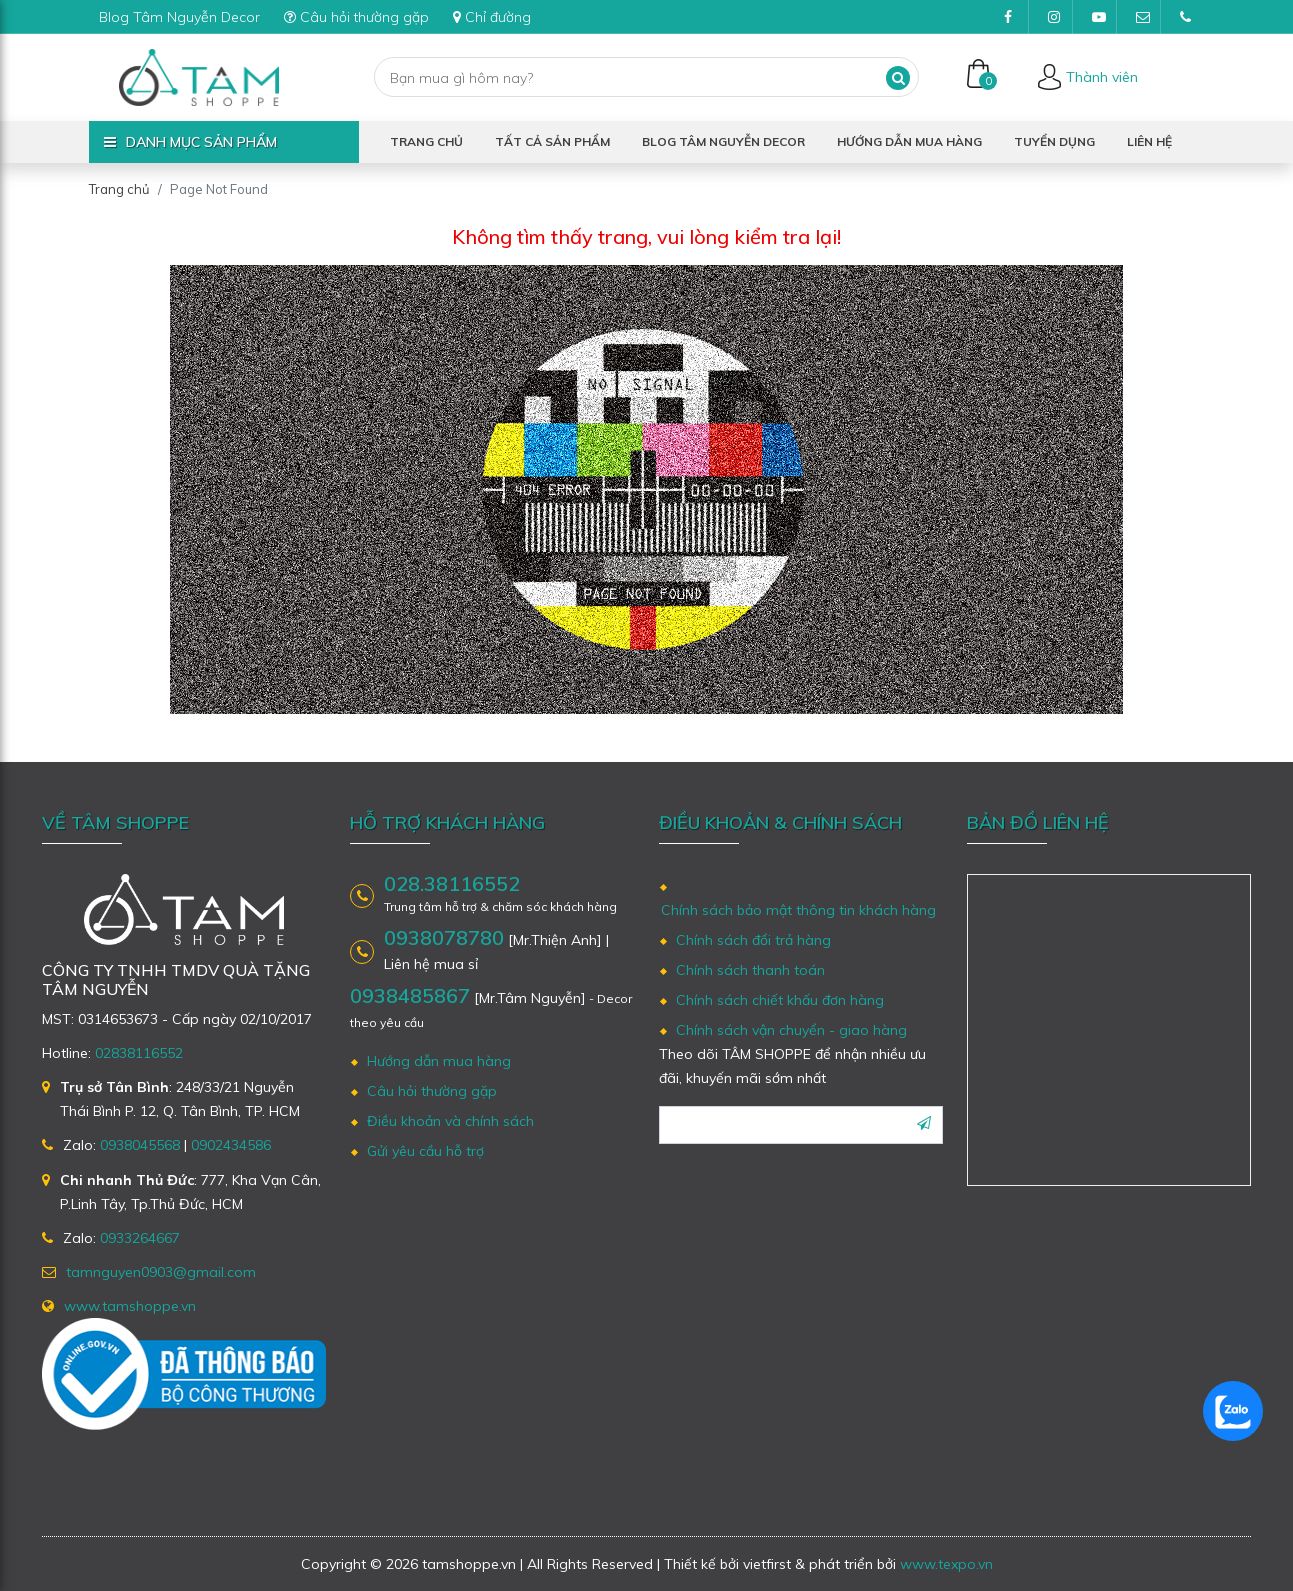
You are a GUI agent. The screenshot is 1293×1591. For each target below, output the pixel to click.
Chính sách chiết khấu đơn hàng (780, 1000)
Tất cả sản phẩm (552, 141)
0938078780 (444, 937)
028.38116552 (452, 884)
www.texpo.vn (946, 1564)
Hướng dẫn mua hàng (909, 141)
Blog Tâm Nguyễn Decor (179, 17)
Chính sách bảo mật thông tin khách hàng (798, 910)
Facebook (1016, 22)
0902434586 (231, 1145)
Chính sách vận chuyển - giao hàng (791, 1030)
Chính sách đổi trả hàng (753, 940)
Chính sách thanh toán (750, 970)
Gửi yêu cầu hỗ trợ (425, 1151)
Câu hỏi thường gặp (356, 17)
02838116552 (139, 1053)
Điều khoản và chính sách (450, 1121)
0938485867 (410, 995)
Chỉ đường (492, 17)
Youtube (1104, 22)
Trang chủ (426, 141)
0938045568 (140, 1145)
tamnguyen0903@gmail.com (1148, 22)
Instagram (1060, 22)
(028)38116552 (1192, 22)
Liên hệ (1149, 141)
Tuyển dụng (1054, 141)
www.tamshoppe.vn (130, 1306)
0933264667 (140, 1238)
